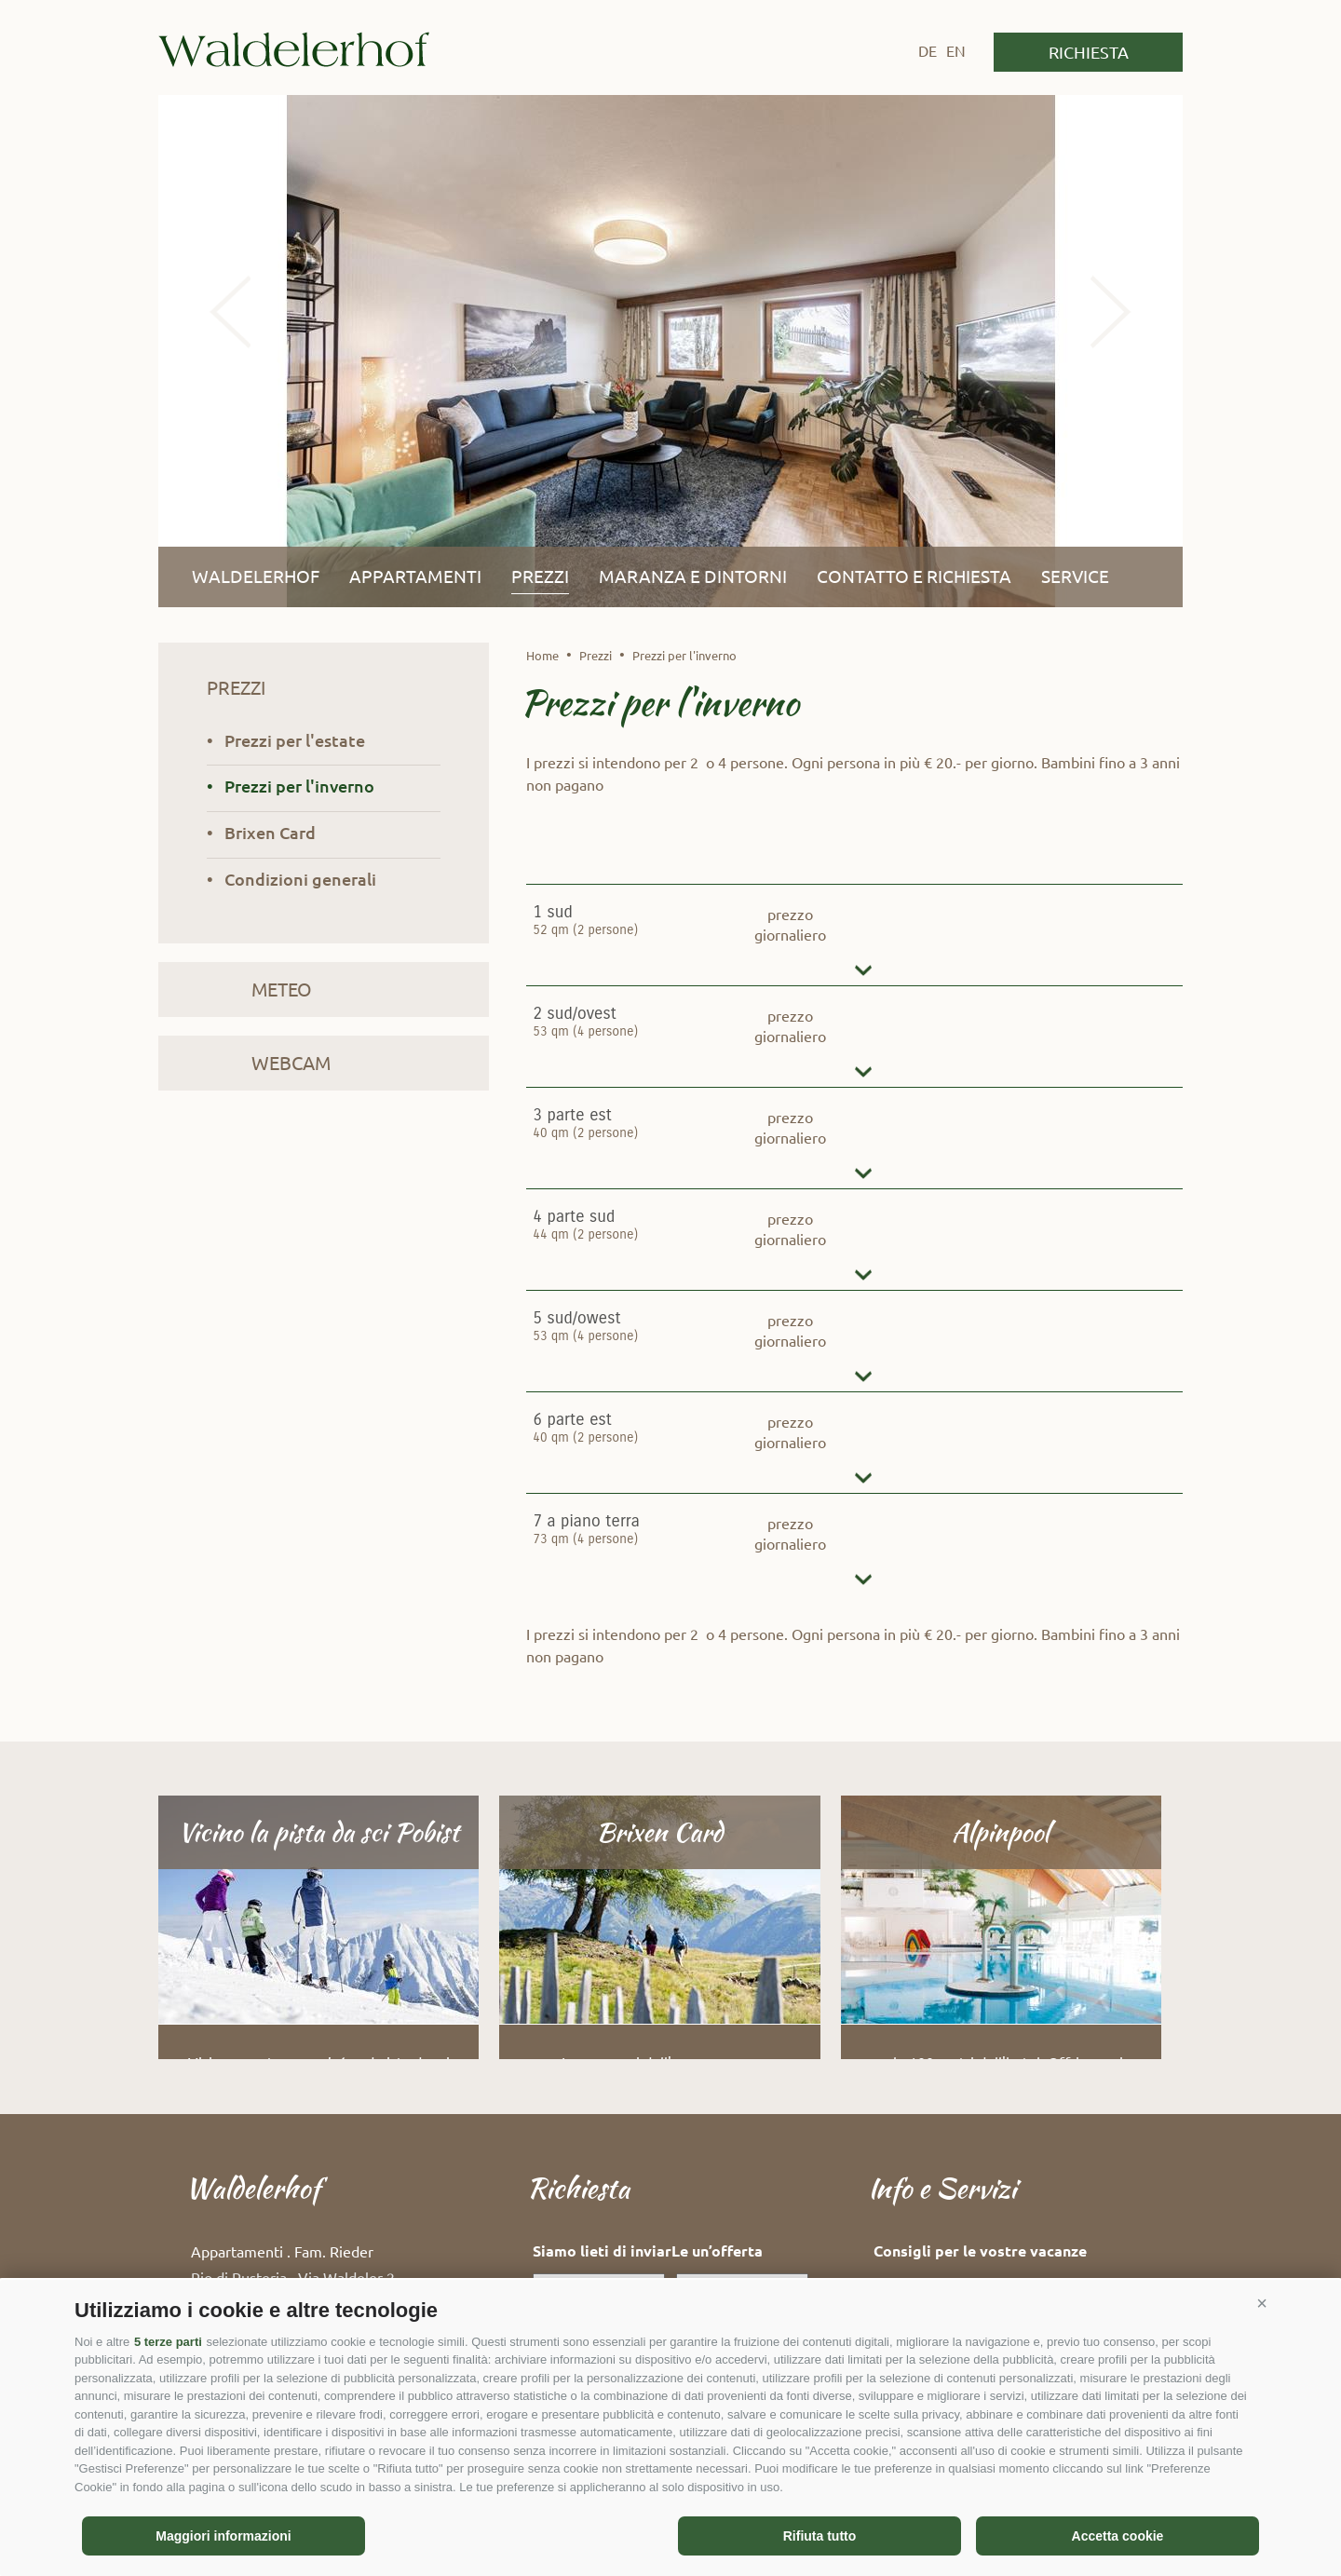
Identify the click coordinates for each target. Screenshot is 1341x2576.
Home (542, 655)
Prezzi (540, 575)
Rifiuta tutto (820, 2536)
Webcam (291, 1062)
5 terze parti (168, 2342)
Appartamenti (415, 575)
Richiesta (1089, 51)
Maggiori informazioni (223, 2536)
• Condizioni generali (291, 878)
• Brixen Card (261, 832)
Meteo (281, 988)
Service (1075, 575)
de (927, 50)
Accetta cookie (1118, 2536)
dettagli (863, 970)
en (956, 50)
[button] (1261, 2303)
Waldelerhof (293, 49)
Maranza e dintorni (693, 575)
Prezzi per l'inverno (684, 655)
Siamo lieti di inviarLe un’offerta (648, 2250)
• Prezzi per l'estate (286, 740)
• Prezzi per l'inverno (290, 785)
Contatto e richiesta (914, 575)
